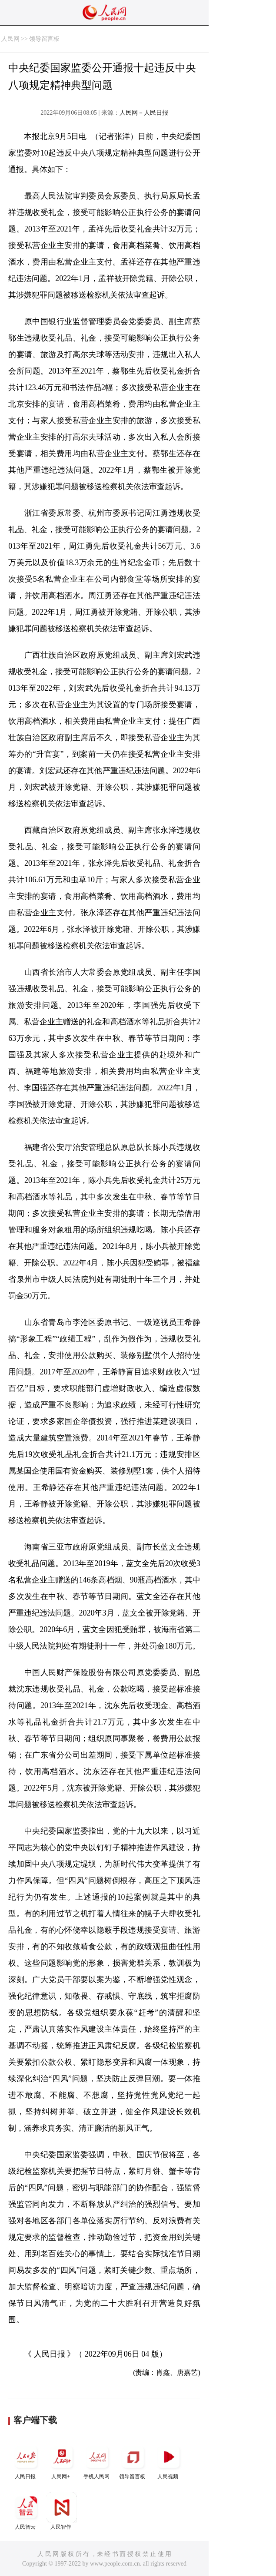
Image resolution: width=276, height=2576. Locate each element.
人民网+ (62, 2461)
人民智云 (26, 2511)
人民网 (10, 39)
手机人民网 (97, 2461)
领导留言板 (44, 39)
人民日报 (26, 2461)
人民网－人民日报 (144, 112)
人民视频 (168, 2461)
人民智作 (62, 2511)
